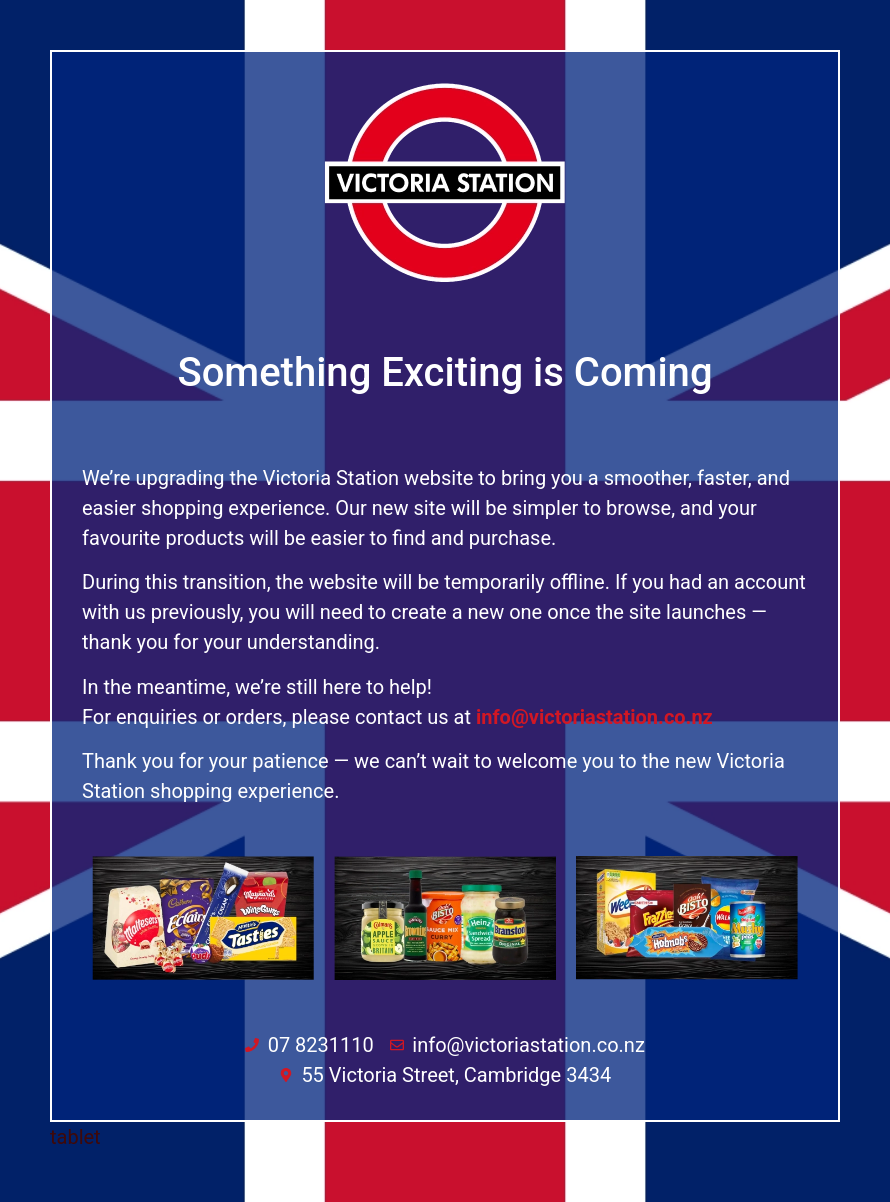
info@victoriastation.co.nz (594, 717)
